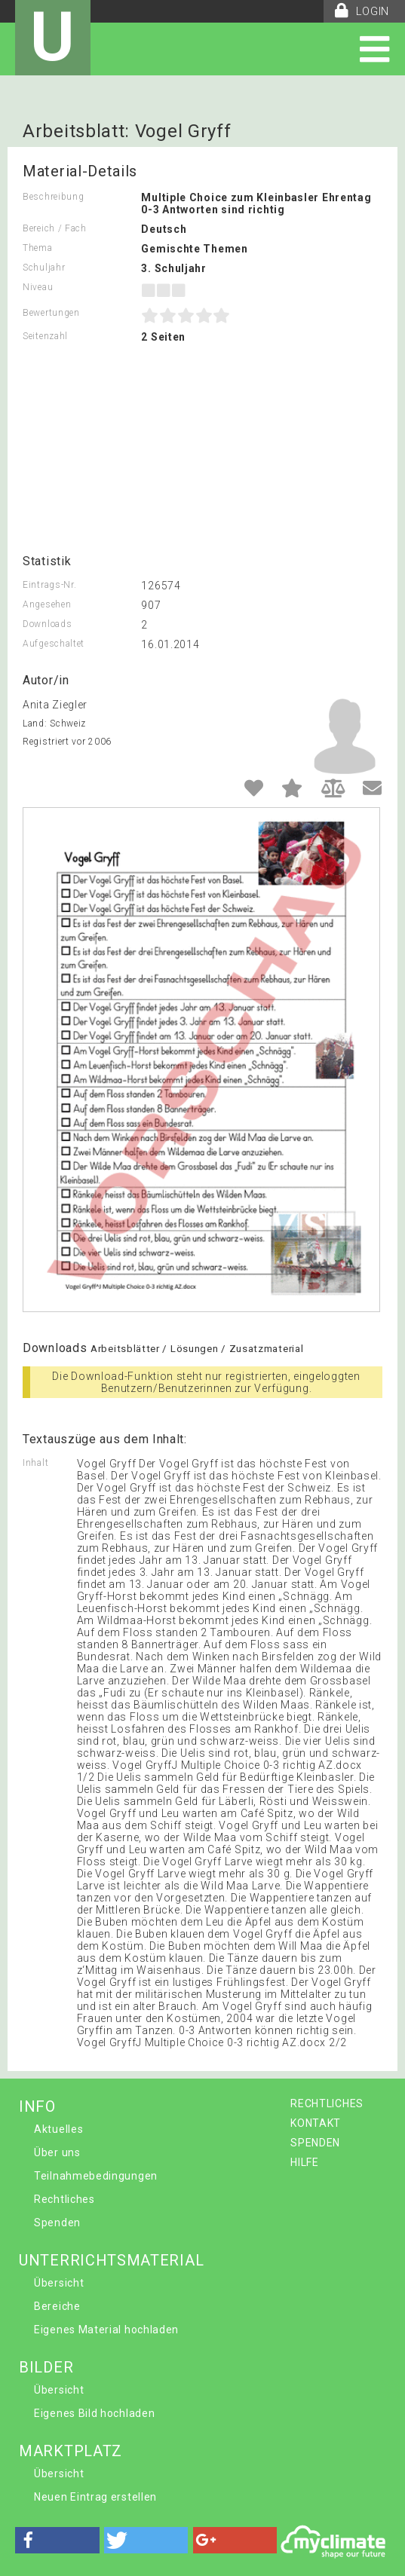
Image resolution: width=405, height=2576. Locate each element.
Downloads (47, 624)
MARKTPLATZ (70, 2451)
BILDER (46, 2367)
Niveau (38, 287)
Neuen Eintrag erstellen (95, 2497)
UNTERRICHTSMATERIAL (111, 2260)
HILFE (304, 2162)
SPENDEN (315, 2143)
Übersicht (59, 2283)
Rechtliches (64, 2199)
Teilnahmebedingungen (96, 2176)
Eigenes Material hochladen (106, 2330)
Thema (38, 248)
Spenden (57, 2223)
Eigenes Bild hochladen (94, 2413)
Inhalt (35, 1463)
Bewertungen (51, 312)
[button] (57, 2540)
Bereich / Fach (55, 228)
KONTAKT (315, 2123)
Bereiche (57, 2306)
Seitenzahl (45, 336)
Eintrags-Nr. (49, 585)
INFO (37, 2106)
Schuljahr (44, 267)
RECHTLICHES (327, 2103)
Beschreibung (53, 196)
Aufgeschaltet (53, 643)
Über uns (57, 2152)
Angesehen (47, 604)
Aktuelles (58, 2129)
